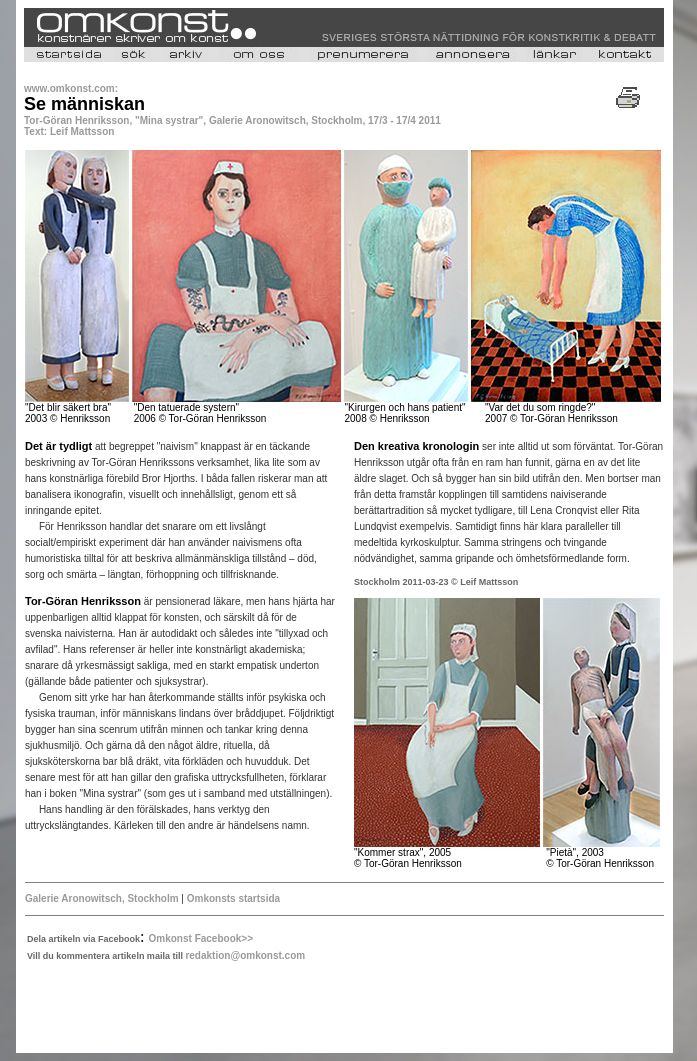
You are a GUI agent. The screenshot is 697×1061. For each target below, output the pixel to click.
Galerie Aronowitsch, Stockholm (102, 898)
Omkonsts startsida (232, 898)
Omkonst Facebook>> (201, 938)
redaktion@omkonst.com (245, 955)
